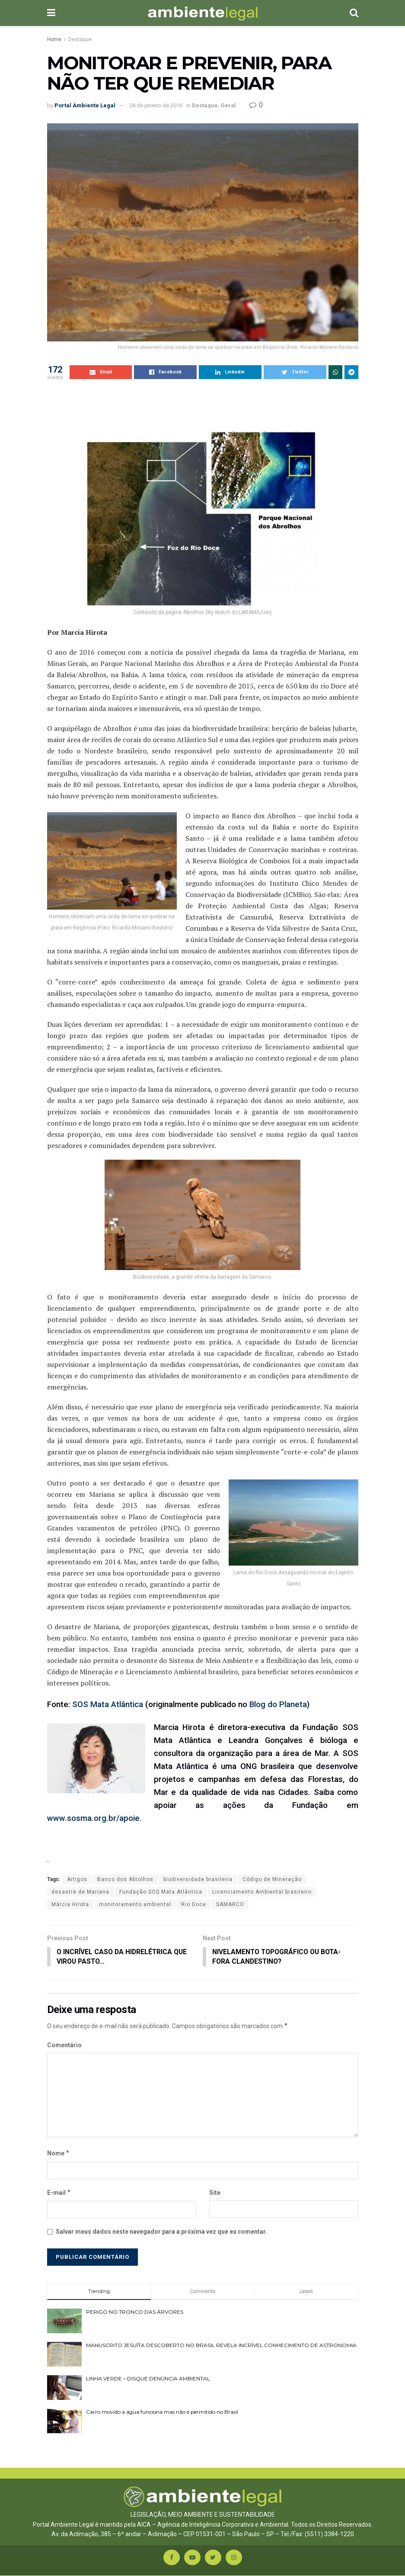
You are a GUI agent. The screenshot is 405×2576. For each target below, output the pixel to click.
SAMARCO (230, 1904)
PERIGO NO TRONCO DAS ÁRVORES (134, 2312)
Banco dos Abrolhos (125, 1879)
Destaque (80, 39)
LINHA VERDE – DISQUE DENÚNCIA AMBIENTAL (148, 2379)
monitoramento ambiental (135, 1904)
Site (214, 2193)
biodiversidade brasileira (198, 1879)
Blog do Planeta (278, 1704)
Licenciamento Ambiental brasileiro (262, 1892)
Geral (228, 105)
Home (54, 39)
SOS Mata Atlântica (106, 1704)
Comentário (64, 2045)
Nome (58, 2154)
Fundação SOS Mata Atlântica (160, 1892)
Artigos (77, 1879)
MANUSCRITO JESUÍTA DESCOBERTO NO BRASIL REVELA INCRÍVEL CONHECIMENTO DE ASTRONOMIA (221, 2345)
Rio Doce (193, 1904)
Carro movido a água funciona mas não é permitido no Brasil (162, 2412)
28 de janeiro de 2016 (155, 105)
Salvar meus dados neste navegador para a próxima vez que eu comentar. (161, 2232)
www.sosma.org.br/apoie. (94, 1818)
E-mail (59, 2193)
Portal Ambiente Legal (84, 105)
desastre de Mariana (80, 1892)
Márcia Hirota (70, 1904)
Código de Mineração (272, 1879)
